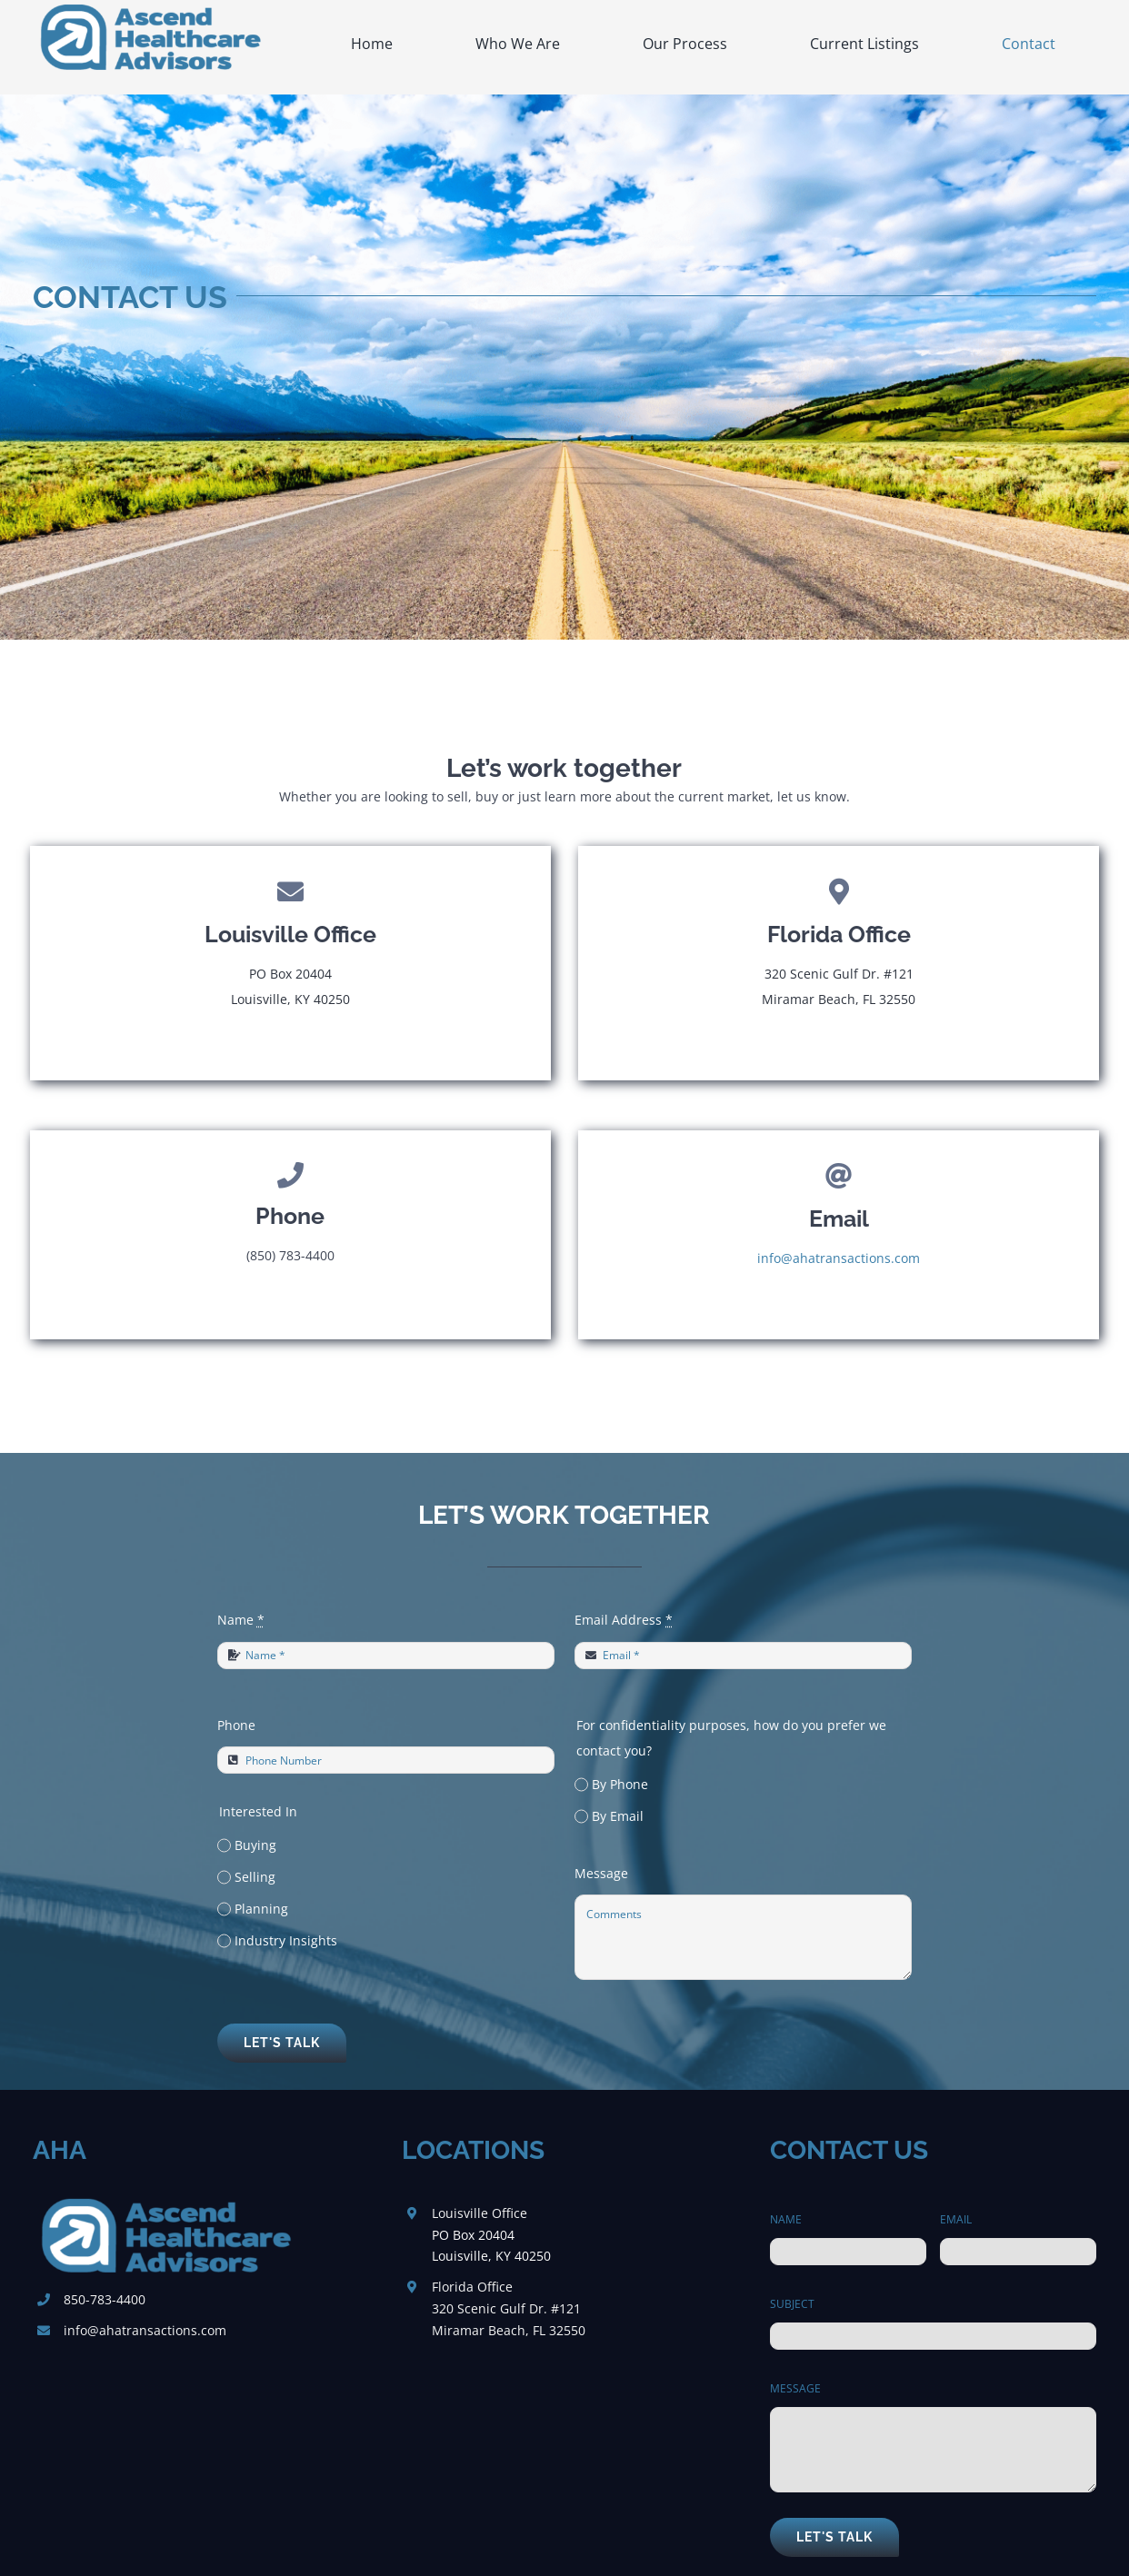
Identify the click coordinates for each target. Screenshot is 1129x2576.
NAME (786, 2219)
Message (601, 1873)
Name (241, 1619)
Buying (255, 1845)
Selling (255, 1876)
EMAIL (956, 2219)
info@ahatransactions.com (838, 1258)
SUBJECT (792, 2304)
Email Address (623, 1619)
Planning (261, 1908)
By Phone (620, 1784)
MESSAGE (795, 2388)
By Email (618, 1816)
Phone (236, 1725)
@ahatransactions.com (156, 2330)
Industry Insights (286, 1940)
